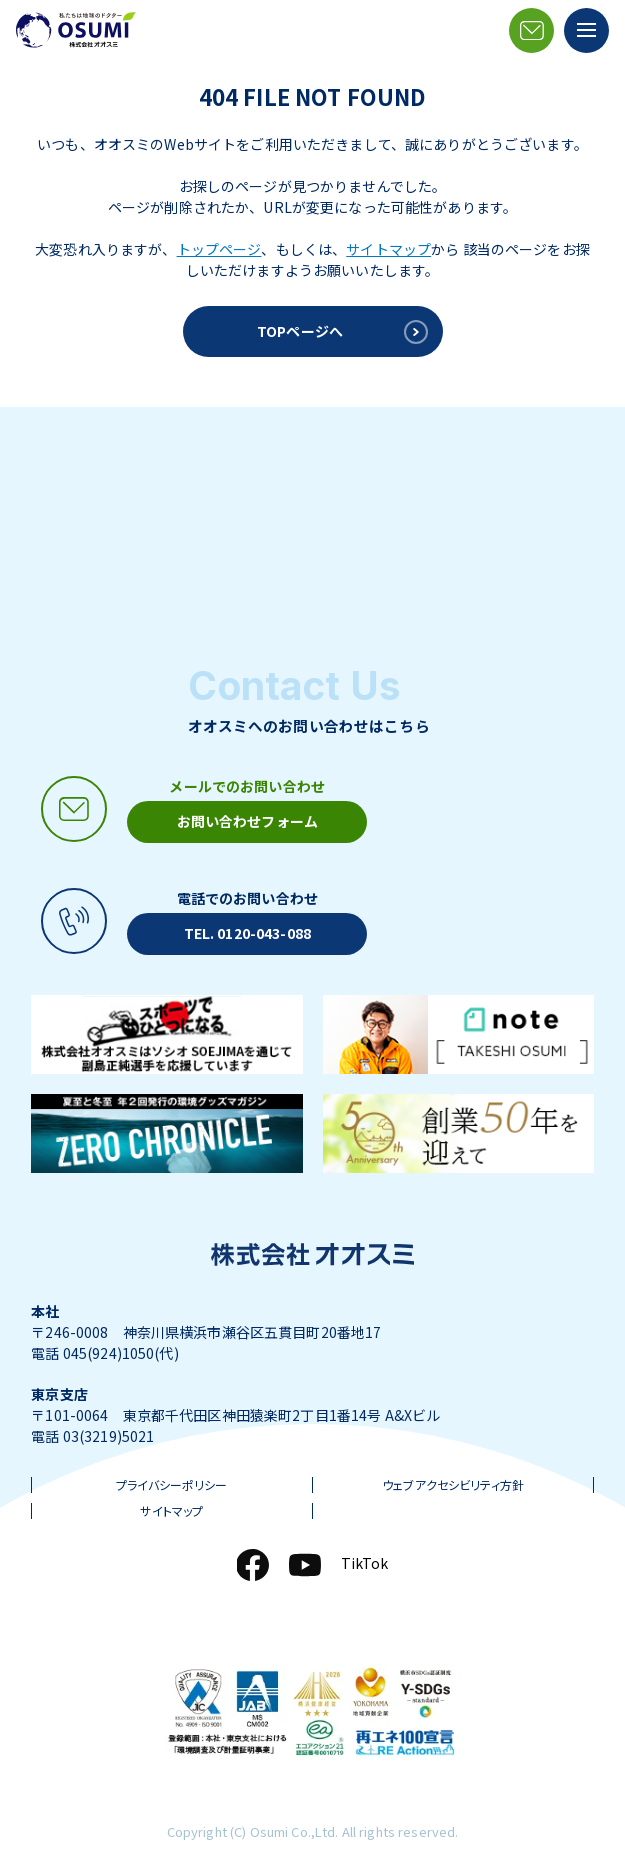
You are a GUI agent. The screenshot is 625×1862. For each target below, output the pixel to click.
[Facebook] (253, 1565)
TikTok (365, 1563)
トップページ (219, 249)
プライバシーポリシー (171, 1485)
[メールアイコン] (531, 30)
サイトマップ (388, 249)
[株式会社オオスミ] (76, 30)
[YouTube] (305, 1565)
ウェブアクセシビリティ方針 (453, 1485)
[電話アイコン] (199, 921)
